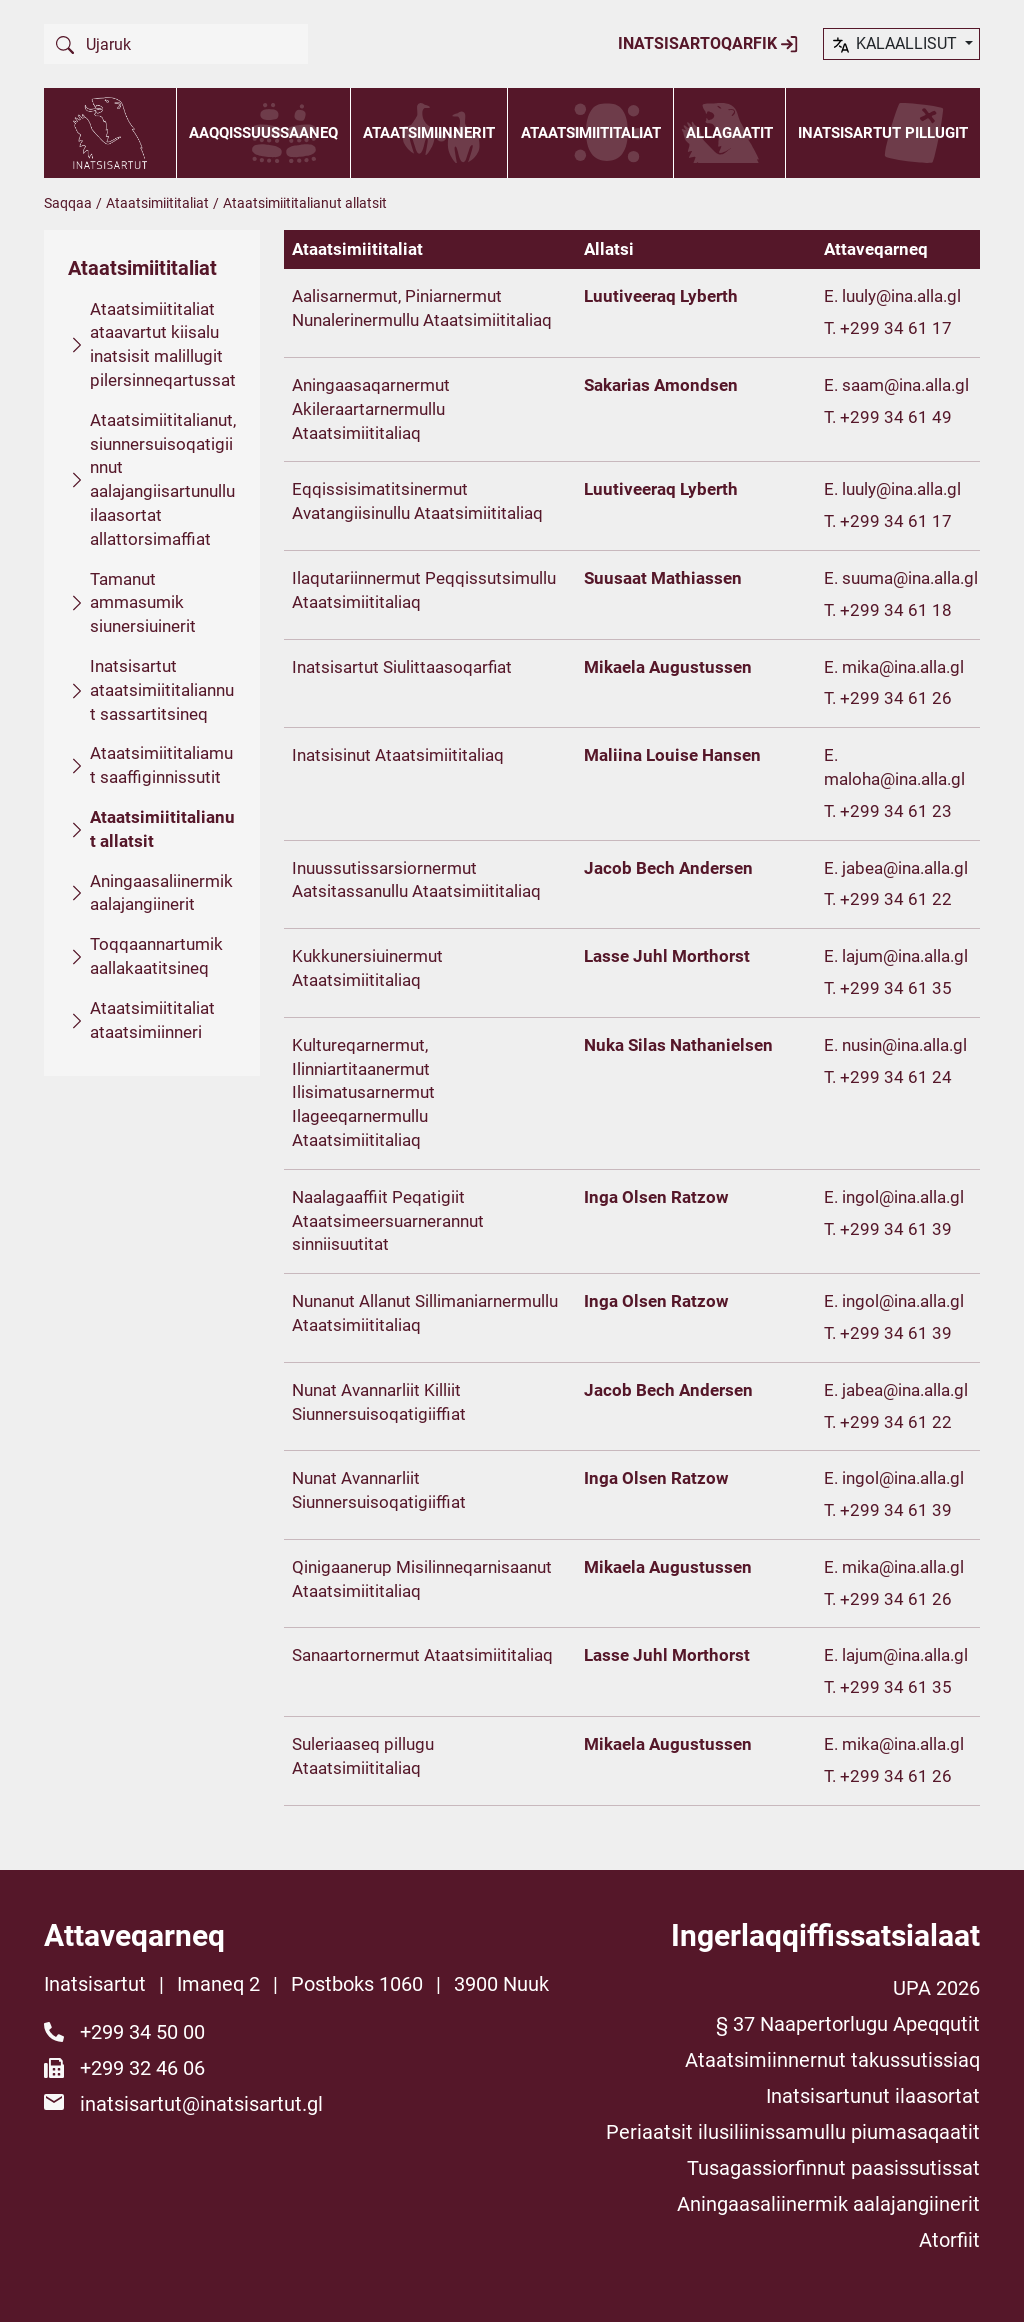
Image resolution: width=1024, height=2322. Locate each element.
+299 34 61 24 (896, 1077)
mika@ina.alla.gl (903, 667)
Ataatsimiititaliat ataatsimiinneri (152, 1020)
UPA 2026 (936, 1988)
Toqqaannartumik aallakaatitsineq (156, 956)
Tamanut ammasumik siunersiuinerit (143, 603)
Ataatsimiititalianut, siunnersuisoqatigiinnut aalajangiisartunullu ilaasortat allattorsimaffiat (163, 479)
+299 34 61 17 (896, 328)
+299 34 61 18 (896, 610)
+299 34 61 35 (896, 988)
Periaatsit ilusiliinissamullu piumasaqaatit (793, 2132)
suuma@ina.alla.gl (910, 578)
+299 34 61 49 (896, 417)
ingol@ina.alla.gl (903, 1197)
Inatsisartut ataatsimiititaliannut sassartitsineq (162, 690)
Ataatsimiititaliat (591, 133)
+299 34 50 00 (142, 2032)
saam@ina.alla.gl (905, 385)
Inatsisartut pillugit (883, 133)
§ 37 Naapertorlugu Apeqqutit (848, 2024)
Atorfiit (949, 2240)
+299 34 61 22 (896, 899)
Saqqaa (68, 203)
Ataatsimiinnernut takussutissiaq (832, 2060)
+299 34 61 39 (896, 1229)
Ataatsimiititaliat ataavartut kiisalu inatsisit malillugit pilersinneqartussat (163, 344)
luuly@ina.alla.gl (901, 296)
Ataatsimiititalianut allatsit (162, 829)
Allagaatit (729, 133)
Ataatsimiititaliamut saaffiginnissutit (161, 765)
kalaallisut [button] (895, 45)
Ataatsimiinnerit (429, 133)
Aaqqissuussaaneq (263, 133)
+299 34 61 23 (896, 811)
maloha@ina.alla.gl (894, 779)
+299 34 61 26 (896, 698)
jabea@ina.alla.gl (905, 868)
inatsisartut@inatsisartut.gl (201, 2104)
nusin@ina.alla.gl (904, 1045)
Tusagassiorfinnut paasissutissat (833, 2168)
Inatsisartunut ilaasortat (873, 2096)
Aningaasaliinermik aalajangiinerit (161, 893)
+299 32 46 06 (142, 2068)
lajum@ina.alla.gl (905, 956)
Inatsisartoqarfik (708, 44)
